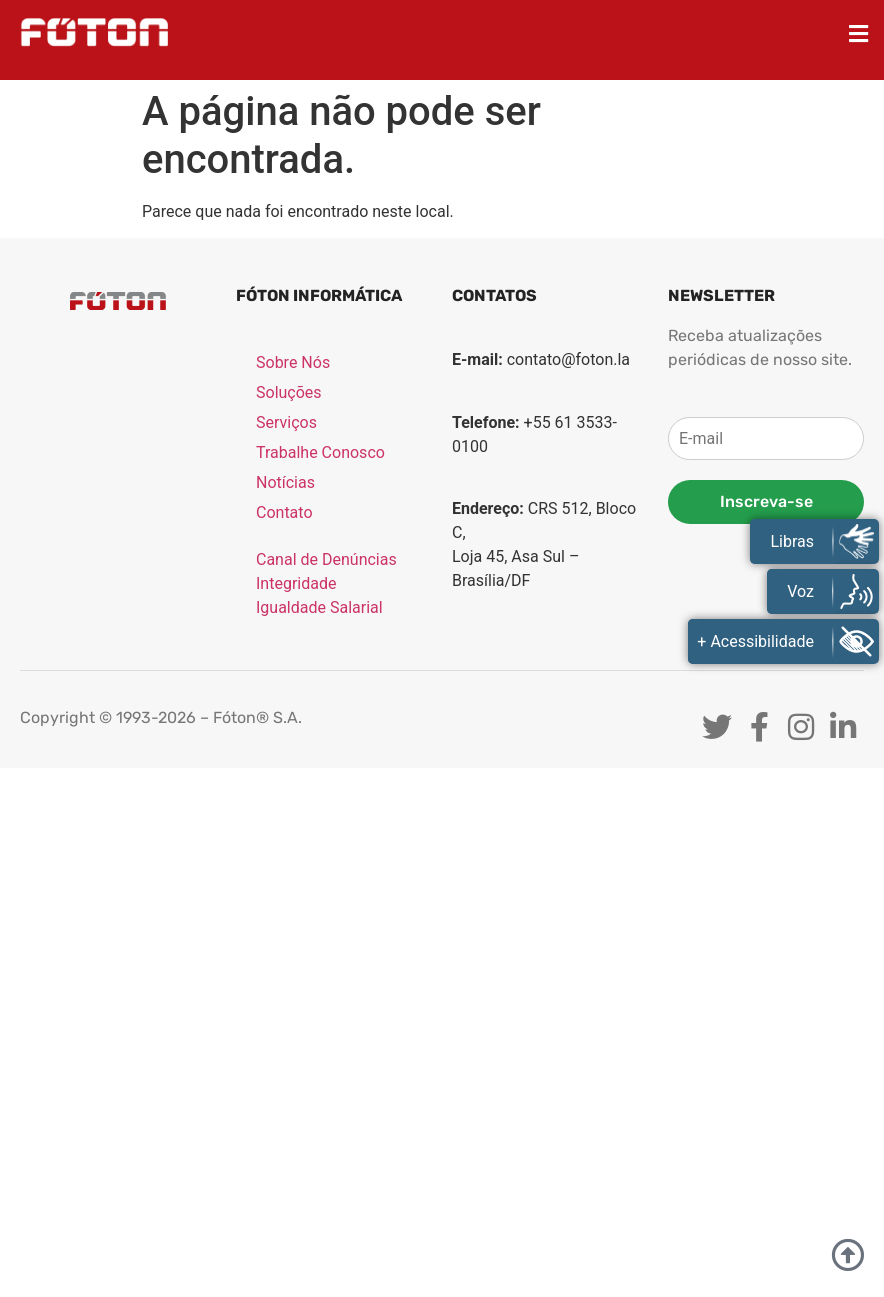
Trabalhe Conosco (320, 453)
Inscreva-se (766, 501)
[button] (859, 33)
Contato (284, 513)
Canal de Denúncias (326, 560)
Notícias (285, 483)
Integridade (296, 584)
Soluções (289, 393)
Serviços (286, 423)
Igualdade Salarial (319, 608)
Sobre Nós (293, 363)
